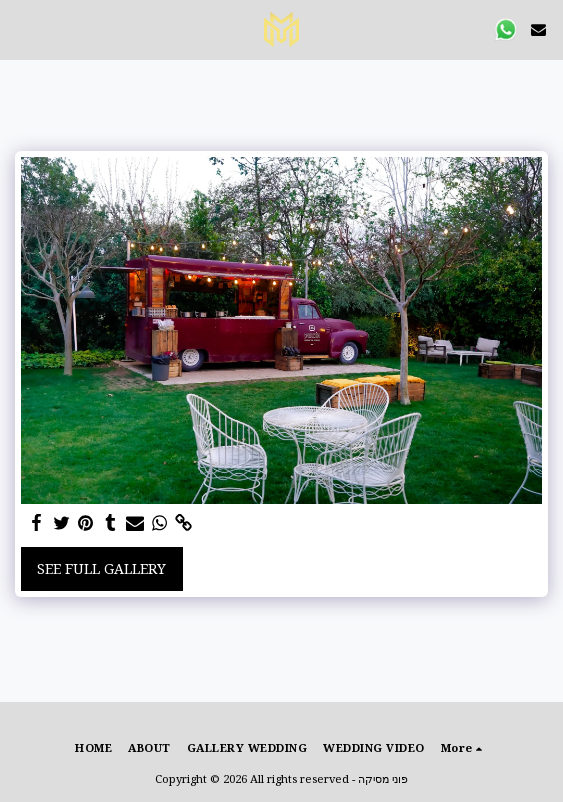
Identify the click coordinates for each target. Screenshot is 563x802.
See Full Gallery (101, 568)
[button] (22, 28)
